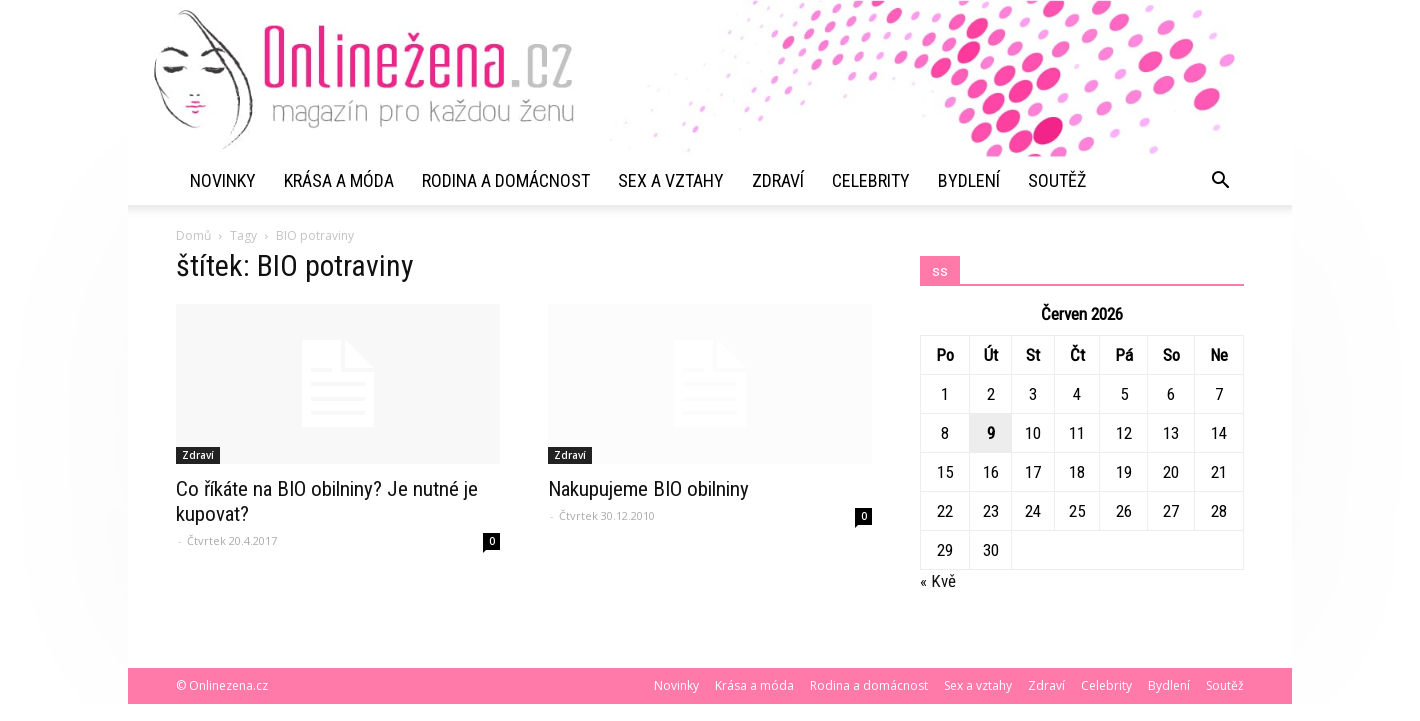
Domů (193, 235)
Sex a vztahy (671, 180)
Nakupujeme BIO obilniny (648, 489)
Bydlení (969, 180)
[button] (1220, 181)
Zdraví (778, 180)
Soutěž (1057, 180)
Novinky (223, 180)
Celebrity (871, 180)
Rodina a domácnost (506, 180)
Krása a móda (339, 180)
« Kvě (938, 581)
